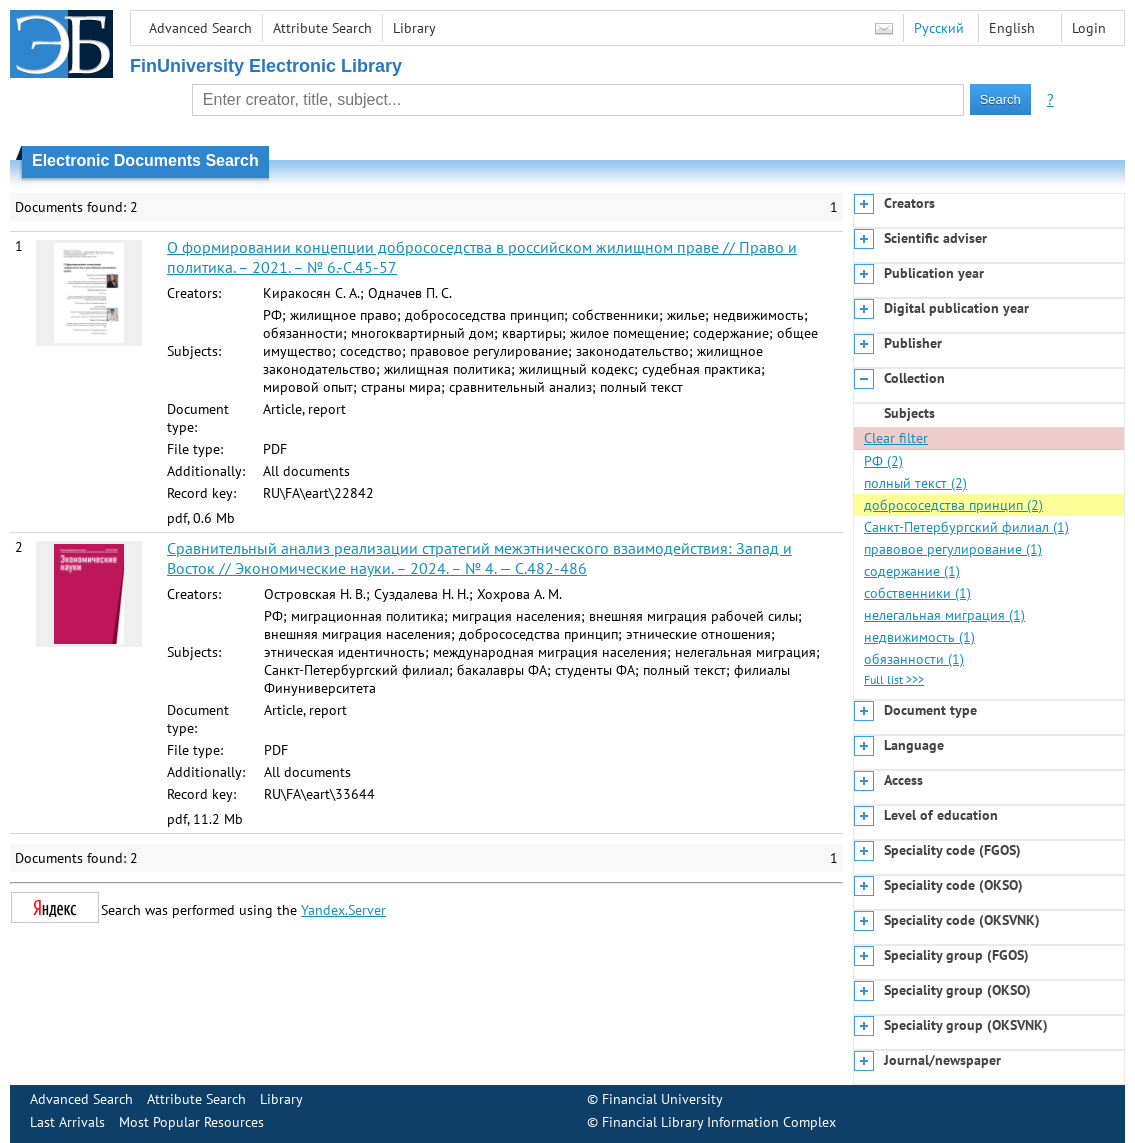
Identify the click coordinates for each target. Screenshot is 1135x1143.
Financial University (662, 1099)
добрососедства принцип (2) (953, 505)
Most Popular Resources (191, 1122)
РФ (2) (883, 461)
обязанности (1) (914, 659)
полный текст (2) (915, 483)
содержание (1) (912, 571)
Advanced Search (200, 28)
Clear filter (896, 438)
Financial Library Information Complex (719, 1122)
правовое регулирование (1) (953, 549)
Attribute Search (322, 28)
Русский (939, 28)
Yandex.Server (343, 910)
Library (414, 28)
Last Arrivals (67, 1122)
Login (1089, 28)
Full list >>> (894, 679)
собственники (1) (917, 593)
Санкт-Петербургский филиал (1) (966, 527)
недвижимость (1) (919, 637)
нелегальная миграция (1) (944, 615)
